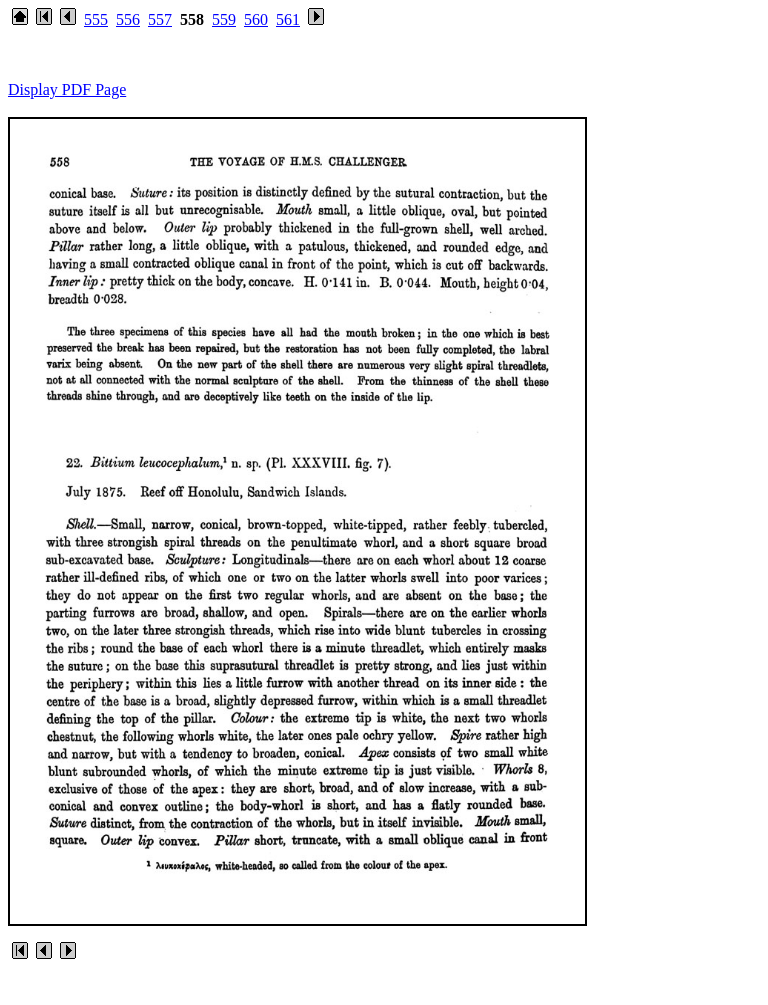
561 (288, 19)
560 (256, 19)
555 (96, 19)
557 (160, 19)
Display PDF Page (67, 89)
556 (128, 19)
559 (224, 19)
